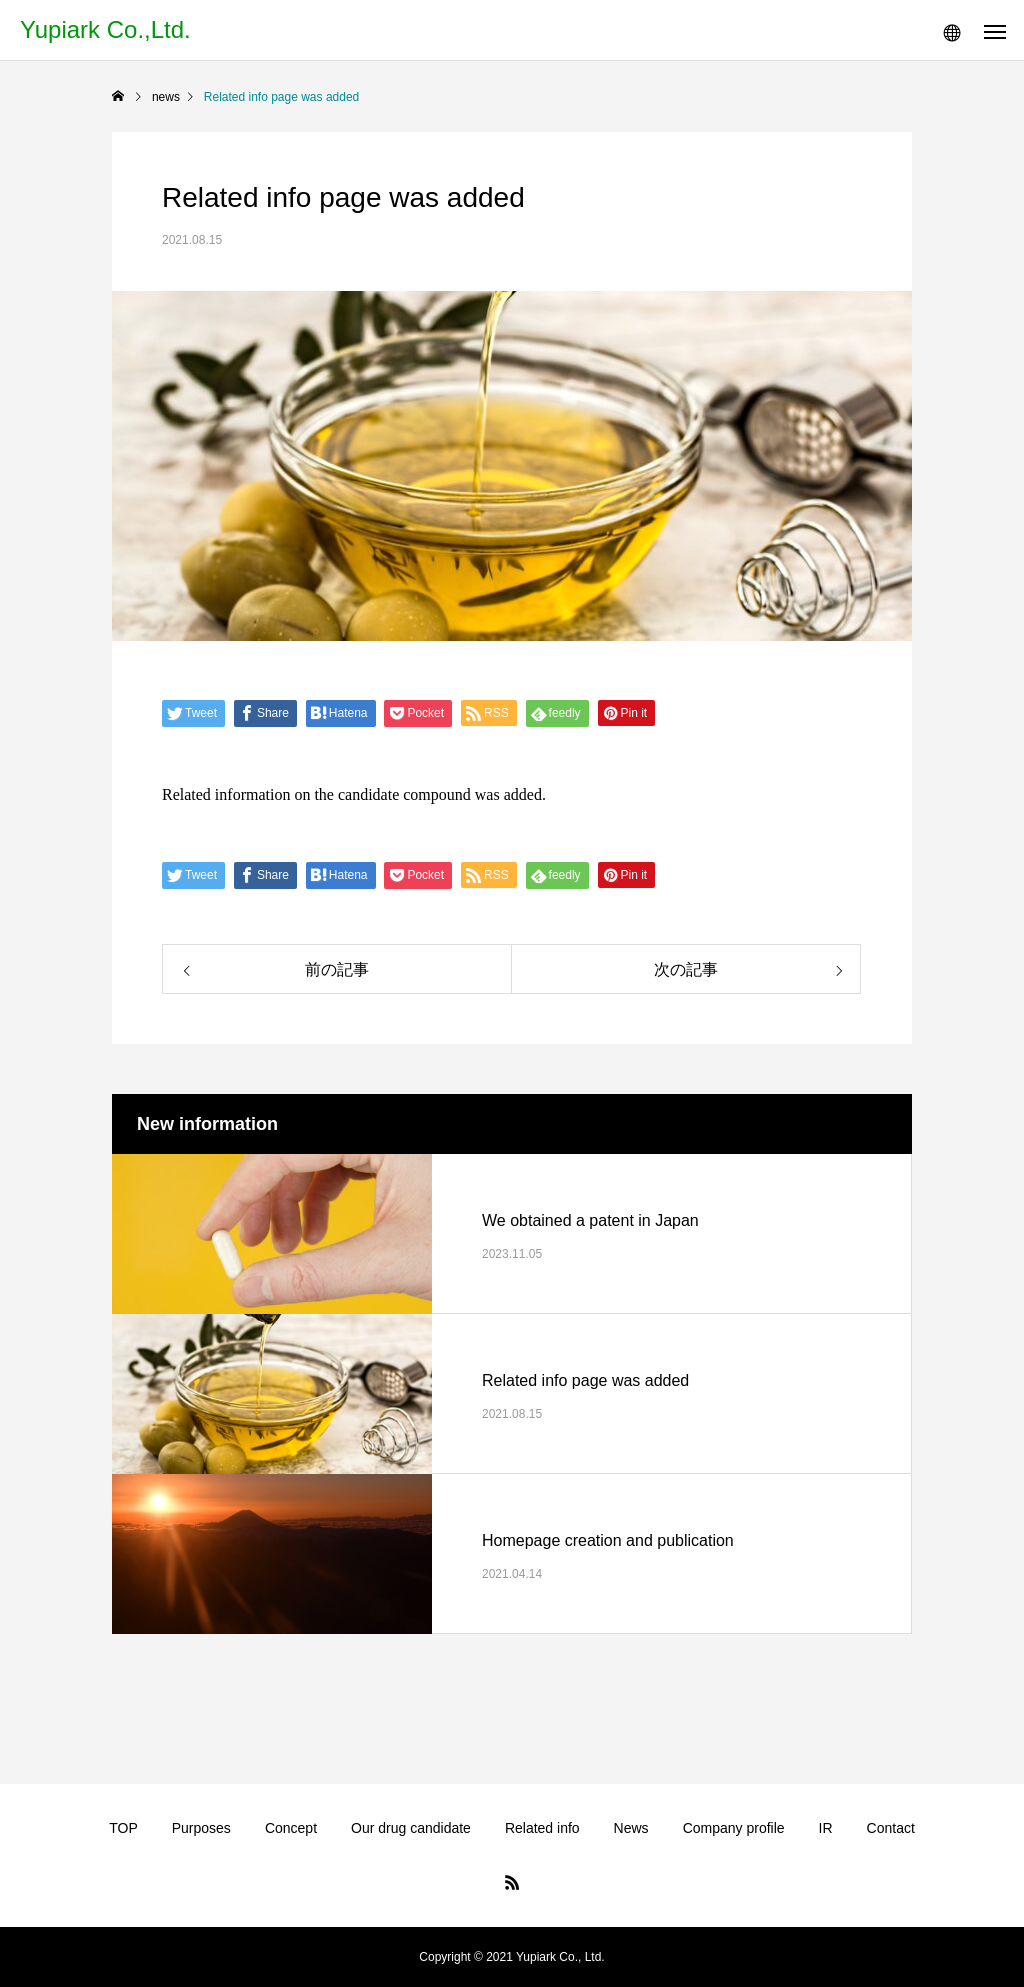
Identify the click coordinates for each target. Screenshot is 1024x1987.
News (631, 1828)
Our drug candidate (411, 1828)
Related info (542, 1828)
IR (826, 1828)
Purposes (201, 1828)
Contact (891, 1828)
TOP (123, 1828)
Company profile (734, 1828)
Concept (291, 1828)
